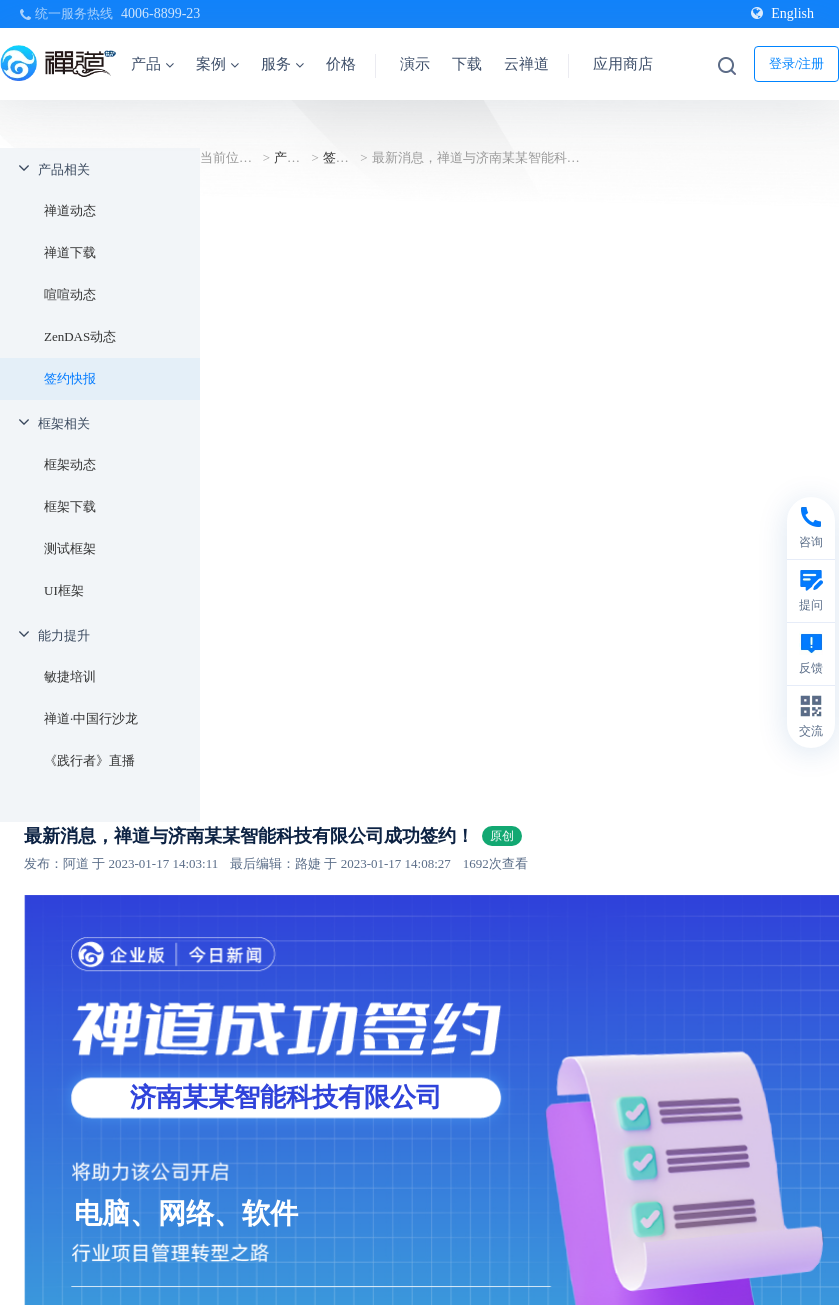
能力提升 (64, 635)
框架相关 (64, 423)
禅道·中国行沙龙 (91, 718)
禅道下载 (70, 252)
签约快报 (70, 378)
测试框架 (70, 548)
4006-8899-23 (160, 13)
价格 (341, 64)
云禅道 (526, 64)
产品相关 (64, 169)
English (782, 13)
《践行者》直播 (89, 760)
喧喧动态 (70, 294)
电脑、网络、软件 (186, 1213)
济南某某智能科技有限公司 (286, 1097)
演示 (415, 64)
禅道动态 (70, 210)
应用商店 (623, 64)
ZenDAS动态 (80, 336)
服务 (282, 64)
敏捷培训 (70, 676)
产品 (152, 64)
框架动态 (70, 464)
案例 (217, 64)
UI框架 (64, 590)
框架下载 (70, 506)
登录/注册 (797, 63)
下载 (467, 64)
